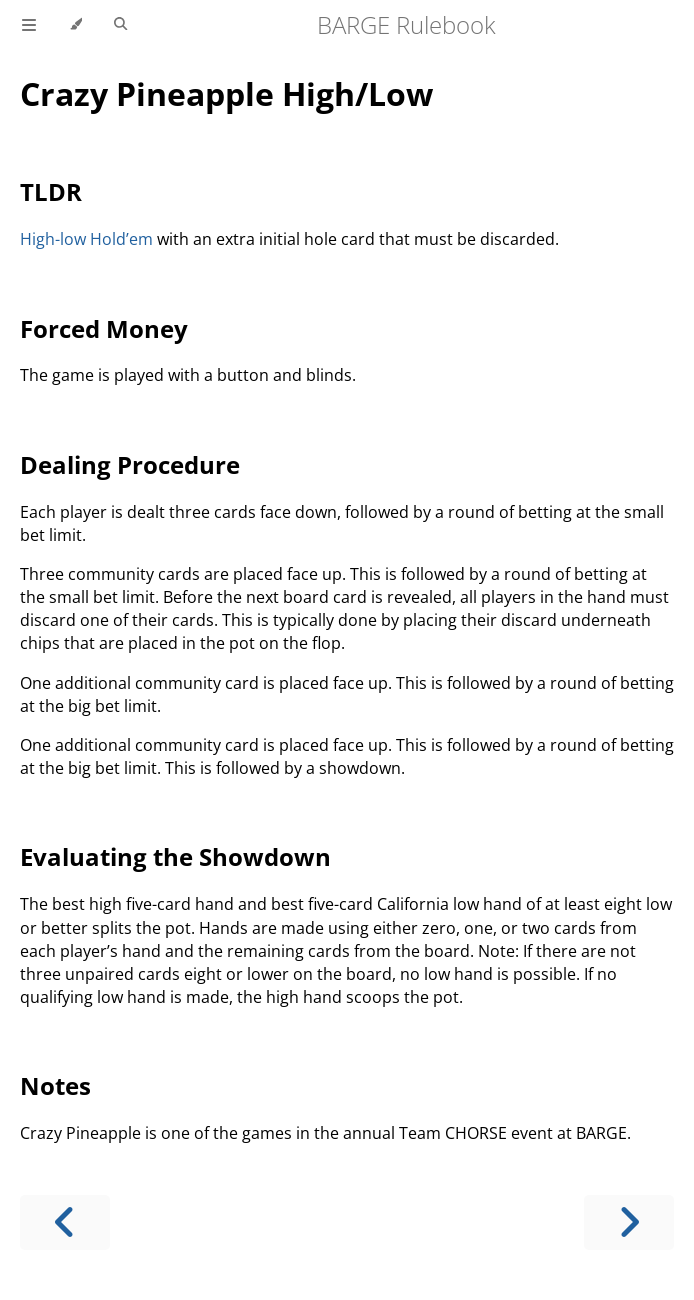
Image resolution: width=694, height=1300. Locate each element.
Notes (55, 1085)
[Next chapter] (629, 1222)
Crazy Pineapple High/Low (226, 93)
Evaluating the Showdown (175, 856)
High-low (53, 239)
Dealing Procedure (130, 464)
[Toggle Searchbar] (120, 25)
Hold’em (121, 239)
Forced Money (104, 328)
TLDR (51, 191)
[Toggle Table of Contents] (29, 25)
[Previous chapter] (65, 1222)
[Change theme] (75, 25)
